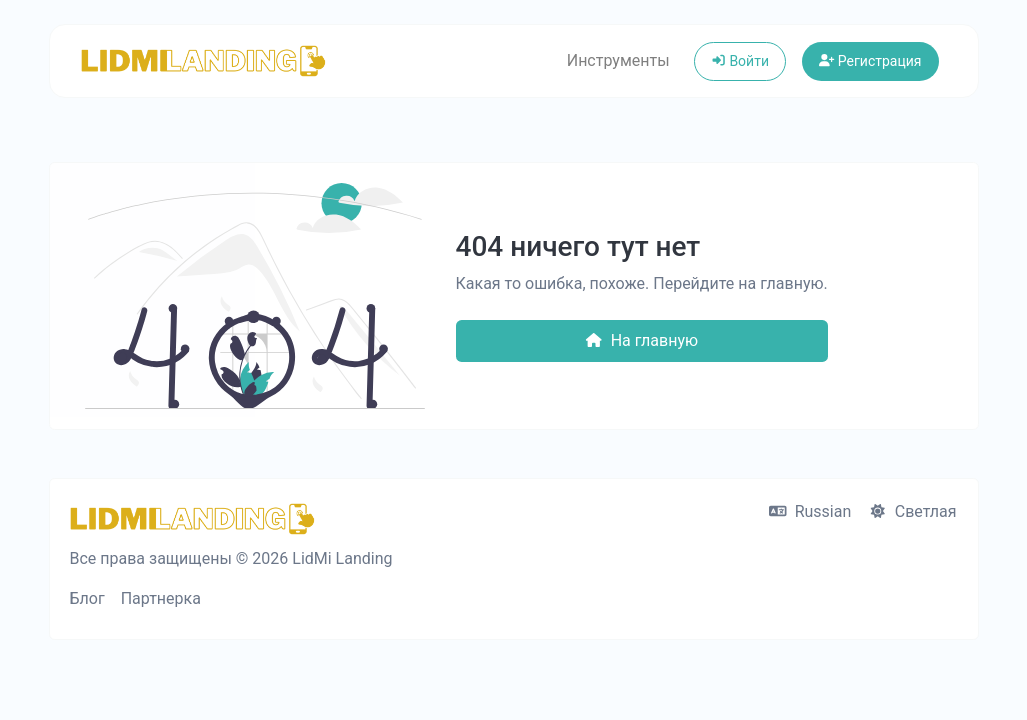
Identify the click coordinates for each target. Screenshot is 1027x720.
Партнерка (161, 598)
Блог (87, 598)
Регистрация (870, 61)
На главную (641, 340)
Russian (810, 511)
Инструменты (618, 60)
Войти (740, 61)
